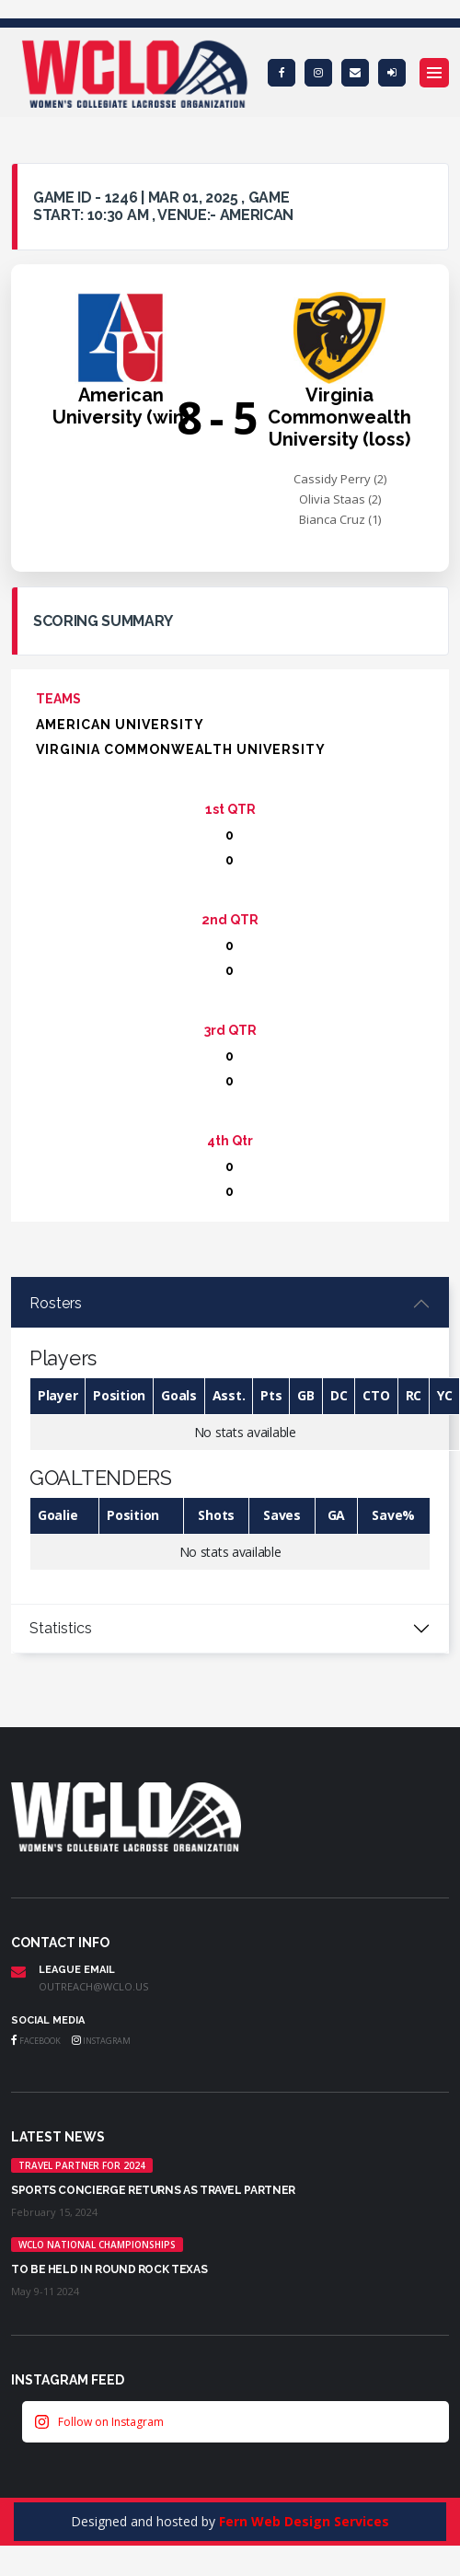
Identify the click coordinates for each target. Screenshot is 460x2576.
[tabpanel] (230, 1442)
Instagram (101, 2041)
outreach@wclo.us (93, 1986)
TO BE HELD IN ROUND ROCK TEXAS (109, 2269)
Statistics (60, 1628)
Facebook (36, 2041)
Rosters (55, 1303)
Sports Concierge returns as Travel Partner (153, 2190)
